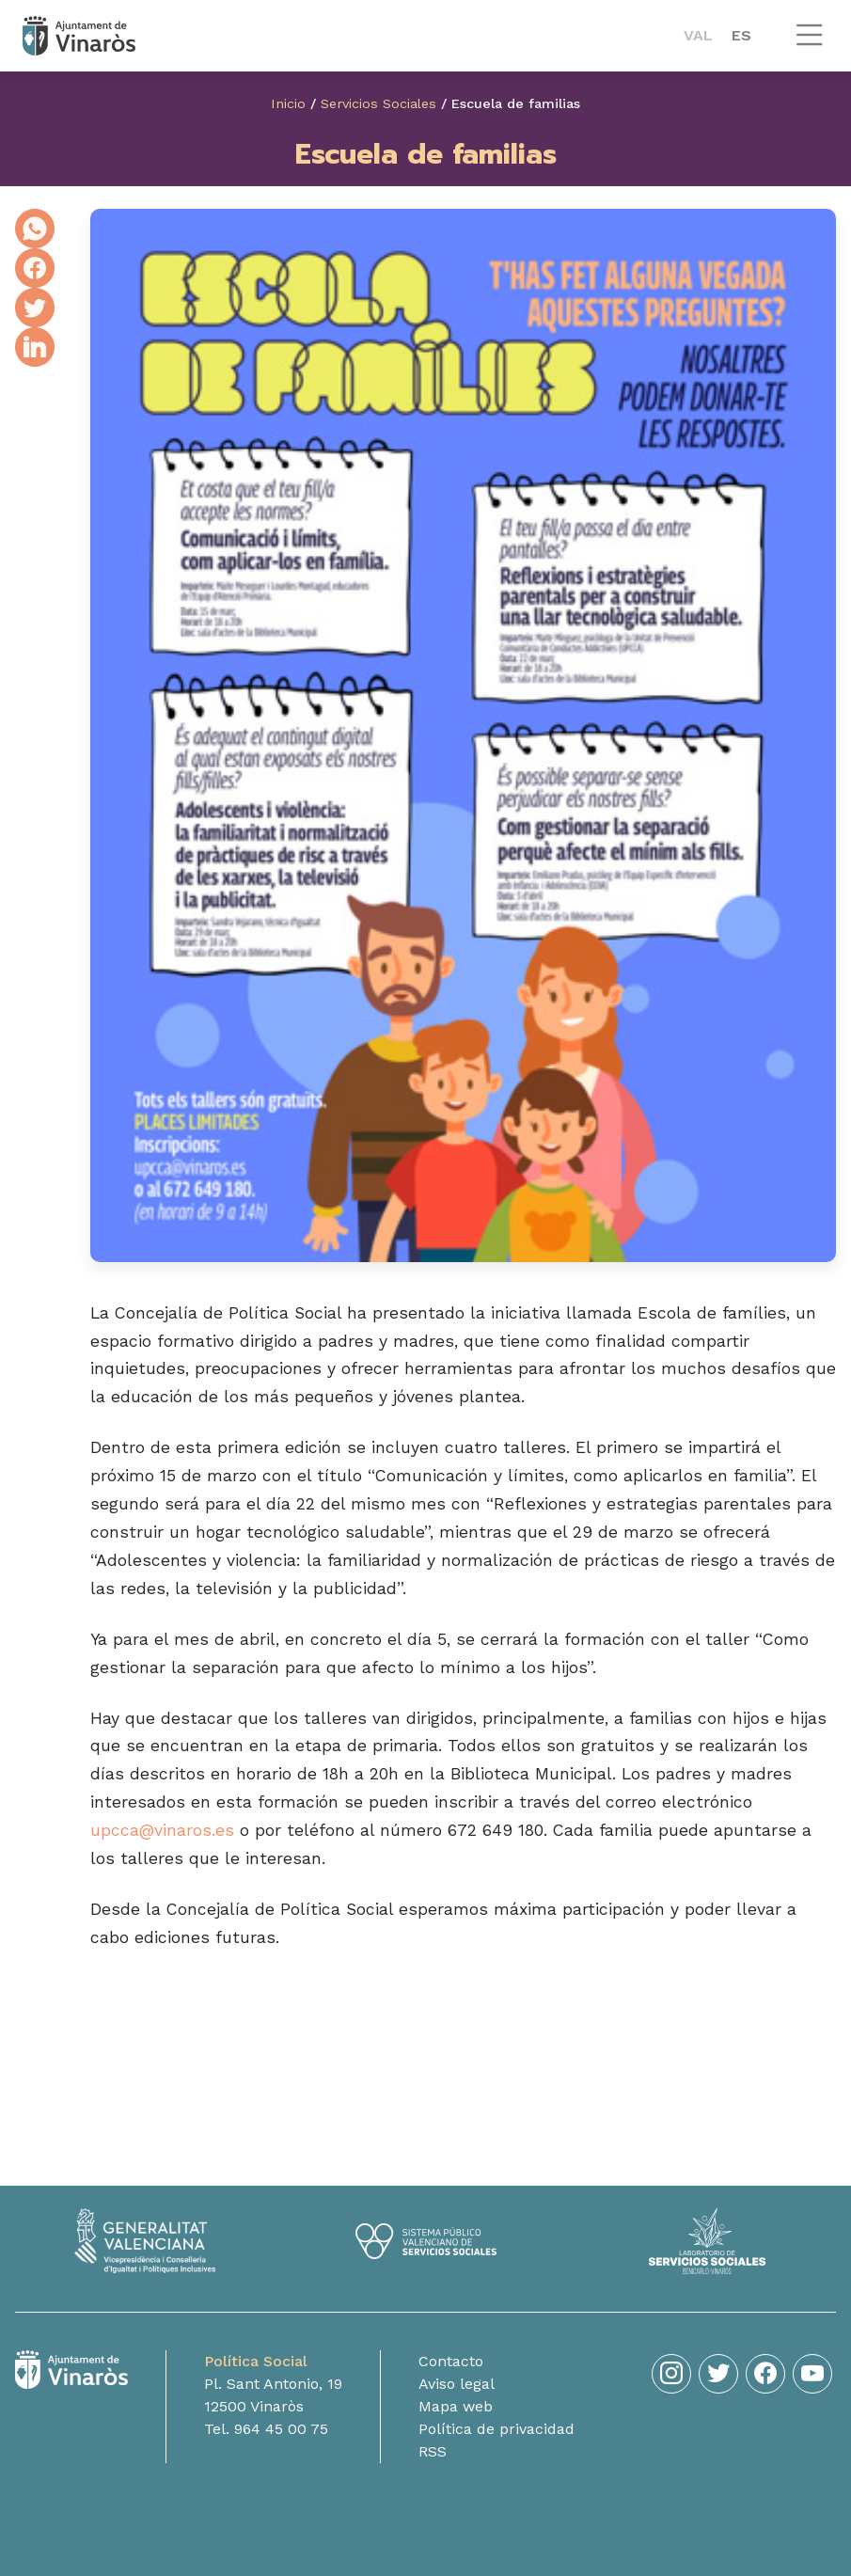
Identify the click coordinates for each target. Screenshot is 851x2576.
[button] (809, 44)
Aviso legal (456, 2384)
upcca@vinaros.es (162, 1830)
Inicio (288, 103)
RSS (432, 2451)
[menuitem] (698, 36)
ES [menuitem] (741, 35)
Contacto (450, 2361)
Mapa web (455, 2406)
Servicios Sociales (378, 103)
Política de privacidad (496, 2429)
